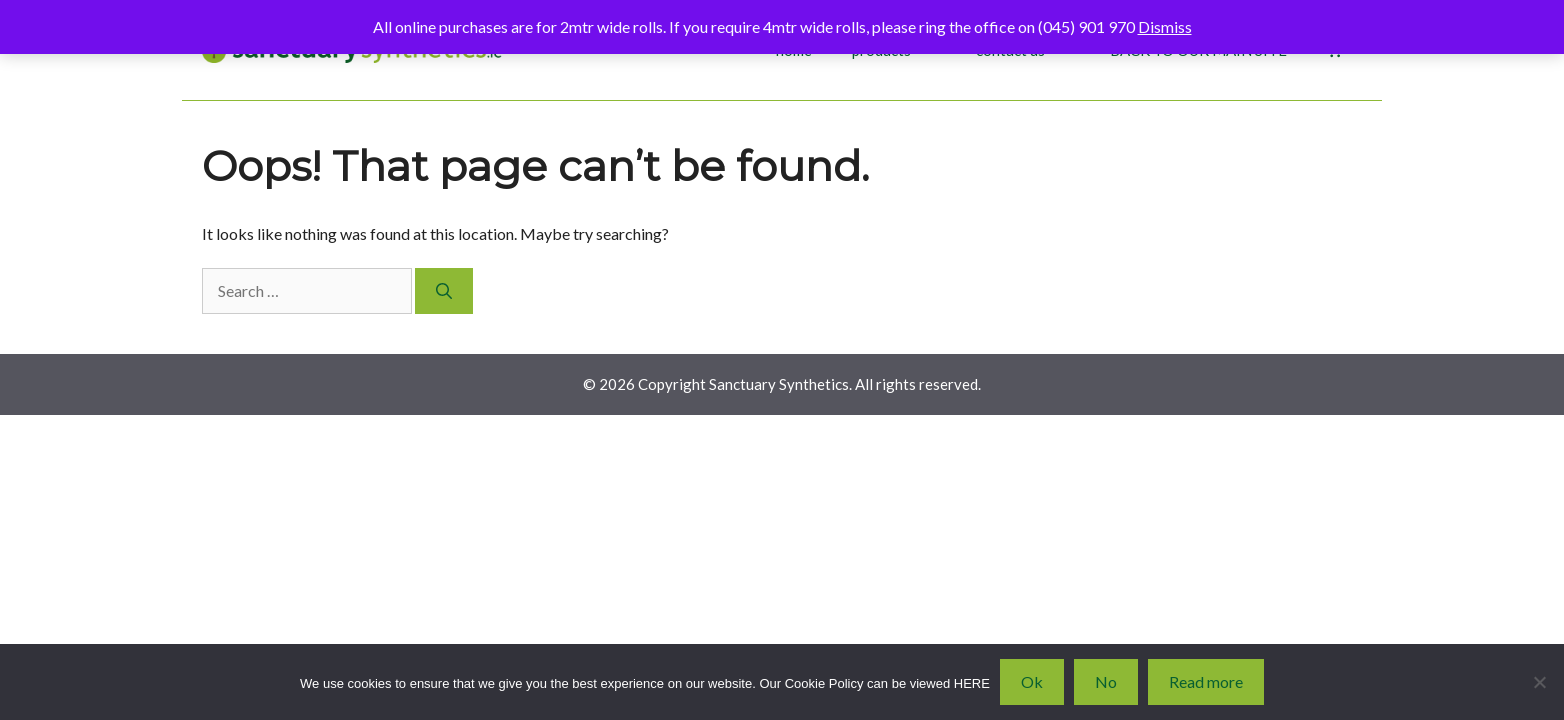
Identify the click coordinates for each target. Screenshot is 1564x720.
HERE (972, 683)
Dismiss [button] (1165, 26)
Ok (1032, 681)
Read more (1206, 681)
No (1106, 681)
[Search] (444, 291)
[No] (1539, 682)
